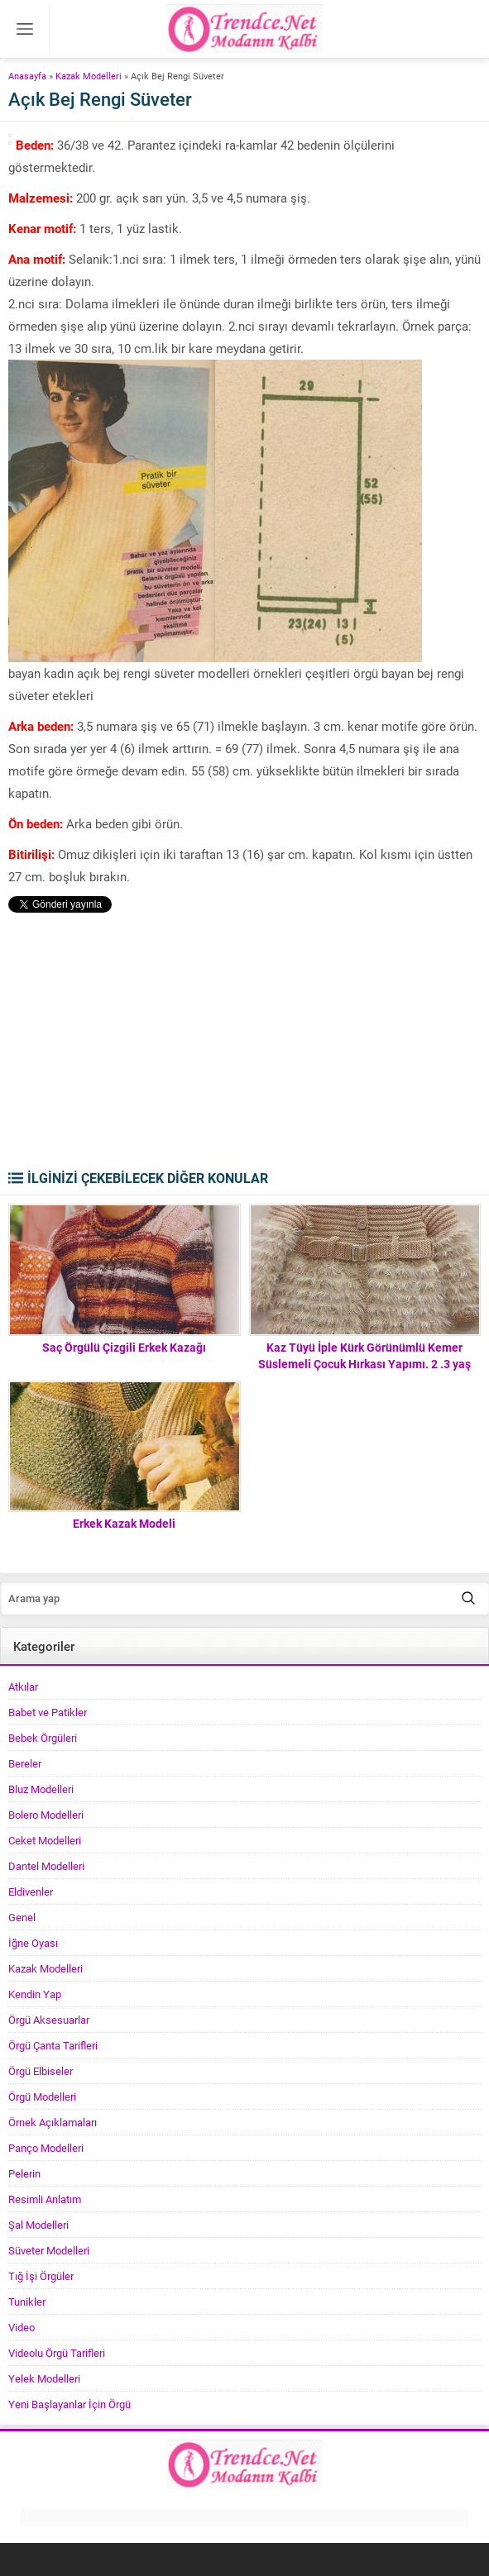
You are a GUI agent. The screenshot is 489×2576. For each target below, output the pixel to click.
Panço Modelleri (46, 2147)
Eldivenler (30, 1891)
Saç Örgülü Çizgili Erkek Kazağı (124, 1347)
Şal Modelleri (38, 2224)
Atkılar (23, 1686)
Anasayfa (27, 75)
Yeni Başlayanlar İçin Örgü (69, 2404)
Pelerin (24, 2173)
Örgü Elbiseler (40, 2070)
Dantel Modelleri (46, 1865)
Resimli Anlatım (44, 2199)
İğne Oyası (33, 1942)
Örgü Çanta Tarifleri (53, 2045)
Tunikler (27, 2301)
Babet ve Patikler (47, 1712)
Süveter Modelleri (48, 2250)
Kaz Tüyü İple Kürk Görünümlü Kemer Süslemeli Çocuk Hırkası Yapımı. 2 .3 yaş (364, 1355)
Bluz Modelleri (41, 1789)
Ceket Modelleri (44, 1840)
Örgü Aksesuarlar (48, 2019)
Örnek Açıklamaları (52, 2122)
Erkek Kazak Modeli (124, 1523)
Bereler (24, 1763)
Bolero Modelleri (46, 1814)
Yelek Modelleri (44, 2378)
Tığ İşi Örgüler (41, 2275)
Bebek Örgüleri (42, 1737)
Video (21, 2327)
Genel (22, 1917)
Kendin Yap (34, 1994)
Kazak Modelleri (88, 75)
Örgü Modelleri (42, 2096)
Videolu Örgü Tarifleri (56, 2352)
